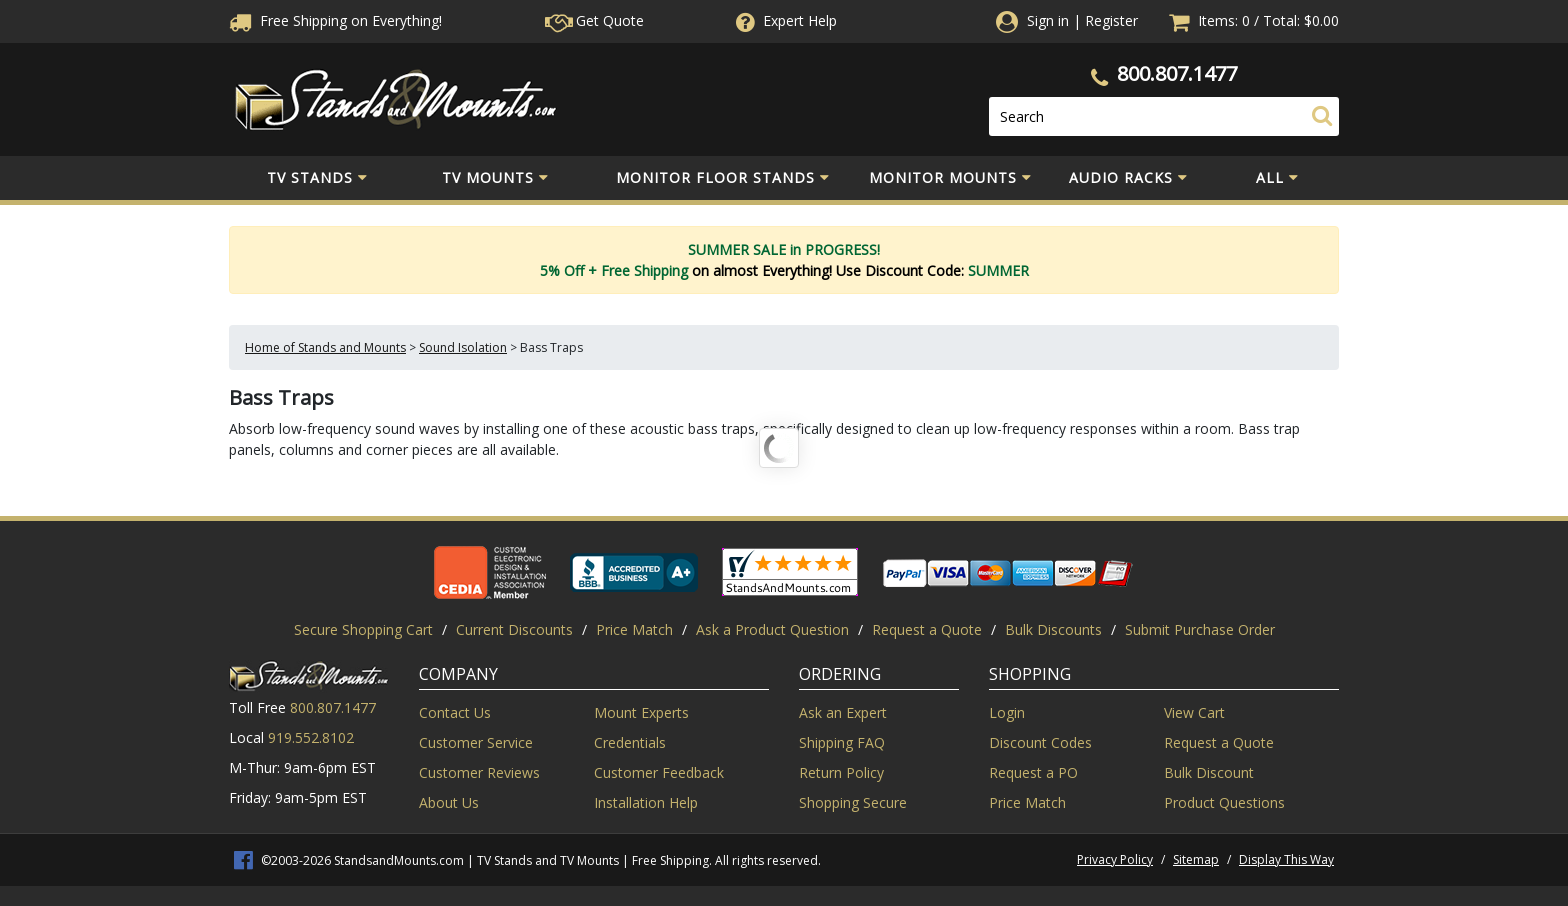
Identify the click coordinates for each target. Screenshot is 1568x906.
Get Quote (594, 20)
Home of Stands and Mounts (325, 347)
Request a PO (1033, 772)
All (1277, 178)
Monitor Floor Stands (723, 178)
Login (1007, 712)
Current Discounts (514, 629)
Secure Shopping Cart (363, 629)
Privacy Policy (1115, 859)
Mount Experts (641, 712)
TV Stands (317, 178)
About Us (449, 802)
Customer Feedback (659, 772)
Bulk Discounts (1053, 629)
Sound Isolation (463, 347)
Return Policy (841, 772)
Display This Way (1286, 859)
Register (1111, 20)
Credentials (630, 742)
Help (784, 20)
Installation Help (646, 802)
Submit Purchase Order (1200, 629)
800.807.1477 (1177, 73)
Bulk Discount (1209, 772)
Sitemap (1196, 859)
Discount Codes (1040, 742)
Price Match (634, 629)
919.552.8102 (311, 737)
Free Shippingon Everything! (335, 20)
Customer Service (476, 742)
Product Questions (1224, 802)
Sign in (1048, 20)
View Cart (1194, 712)
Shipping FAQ (842, 742)
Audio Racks (1128, 178)
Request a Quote (927, 629)
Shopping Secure (853, 802)
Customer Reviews (479, 772)
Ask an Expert (843, 712)
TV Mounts (495, 178)
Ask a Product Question (772, 629)
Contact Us (455, 712)
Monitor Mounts (950, 178)
